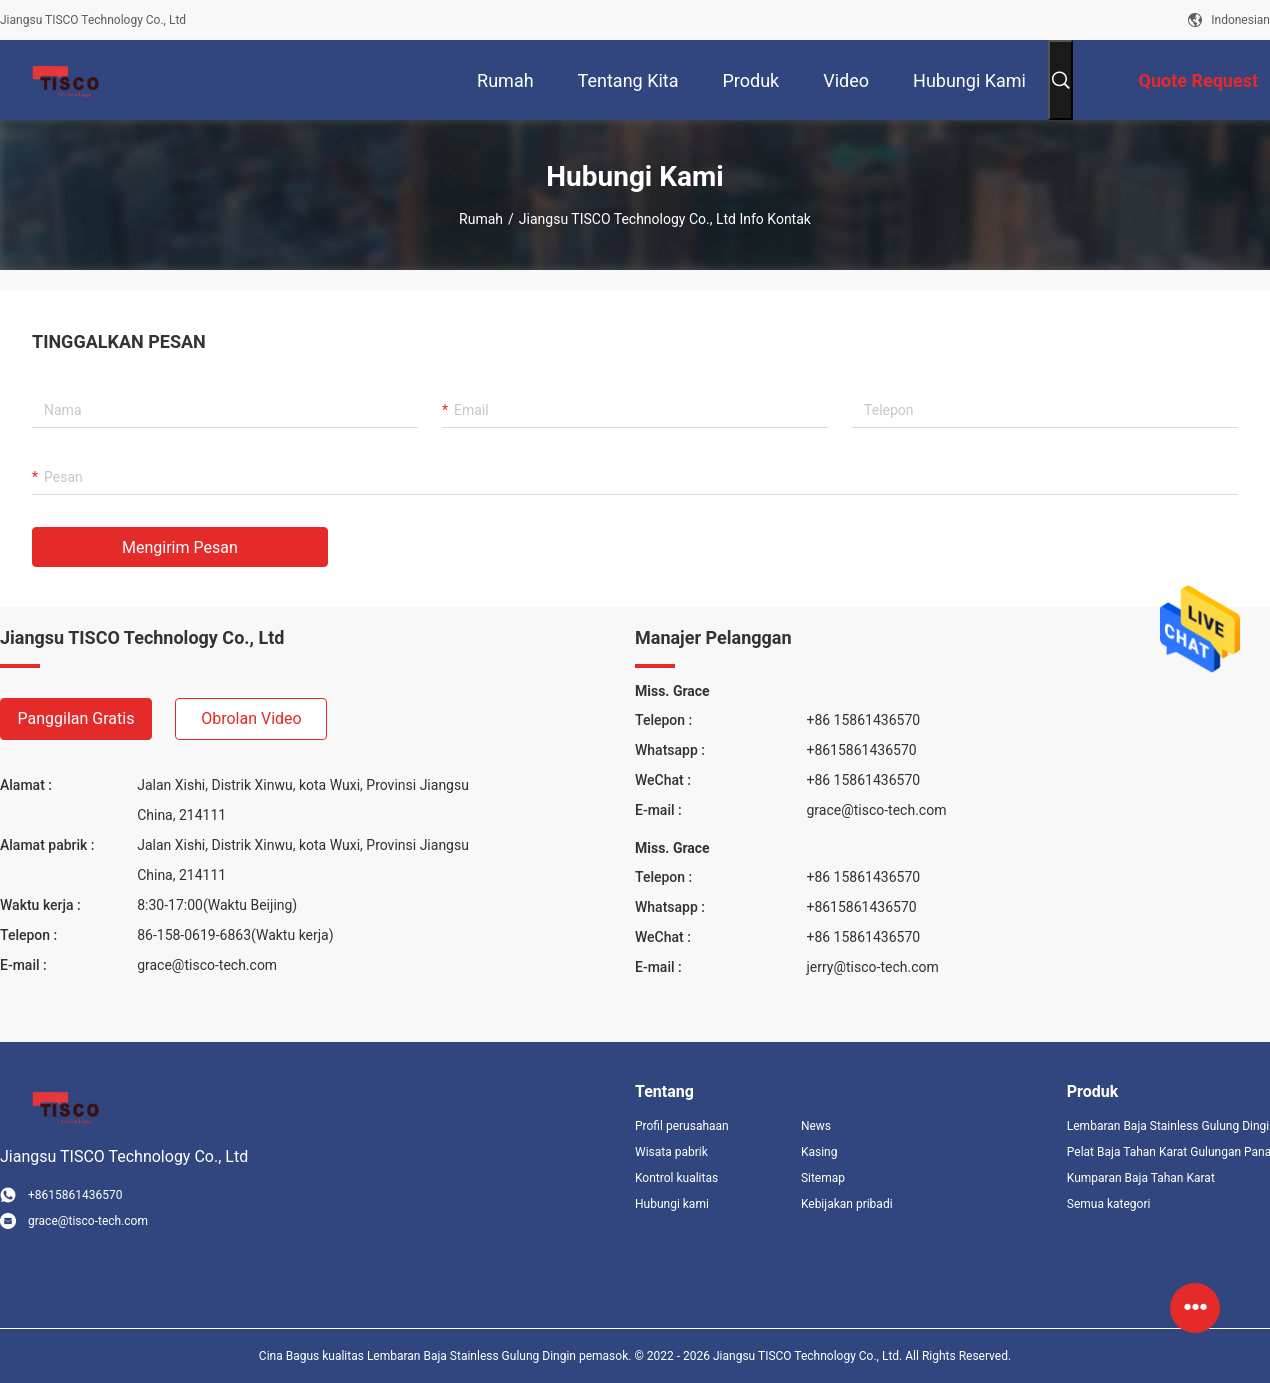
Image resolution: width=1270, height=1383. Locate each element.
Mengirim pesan (180, 547)
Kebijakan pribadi (847, 1204)
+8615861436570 (861, 750)
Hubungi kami (672, 1204)
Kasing (819, 1152)
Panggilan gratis (76, 718)
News (816, 1126)
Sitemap (823, 1178)
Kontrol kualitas (676, 1178)
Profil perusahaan (682, 1126)
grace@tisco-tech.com (207, 965)
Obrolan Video (251, 718)
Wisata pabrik (671, 1152)
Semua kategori (1109, 1204)
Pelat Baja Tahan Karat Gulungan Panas (1168, 1152)
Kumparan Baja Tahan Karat (1141, 1178)
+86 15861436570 (863, 720)
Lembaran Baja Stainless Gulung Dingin (1168, 1126)
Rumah (481, 219)
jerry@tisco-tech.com (872, 967)
